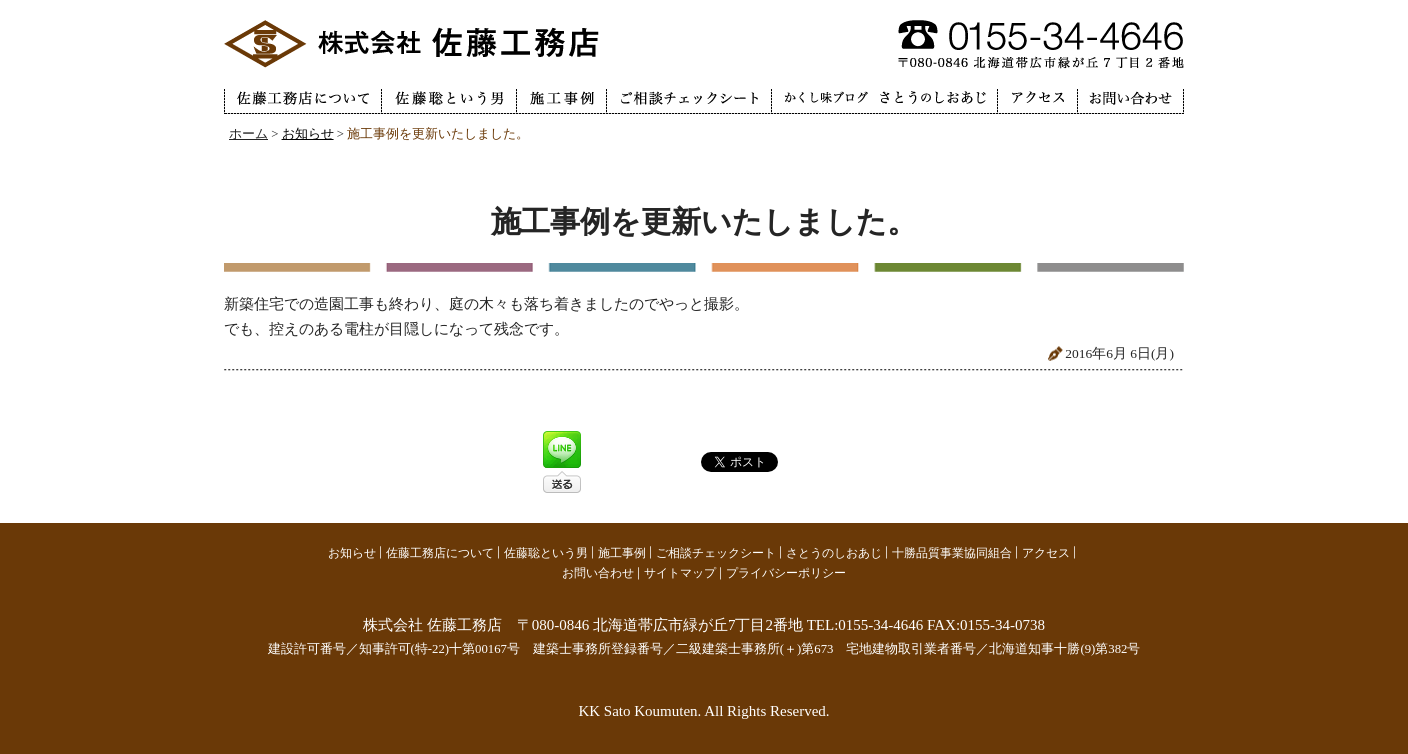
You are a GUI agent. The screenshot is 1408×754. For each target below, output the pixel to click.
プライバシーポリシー (786, 573)
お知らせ (308, 134)
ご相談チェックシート (716, 553)
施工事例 (622, 553)
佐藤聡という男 (546, 553)
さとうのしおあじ (834, 553)
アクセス (1046, 553)
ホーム (248, 134)
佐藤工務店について (440, 553)
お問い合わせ (598, 573)
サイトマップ (680, 573)
